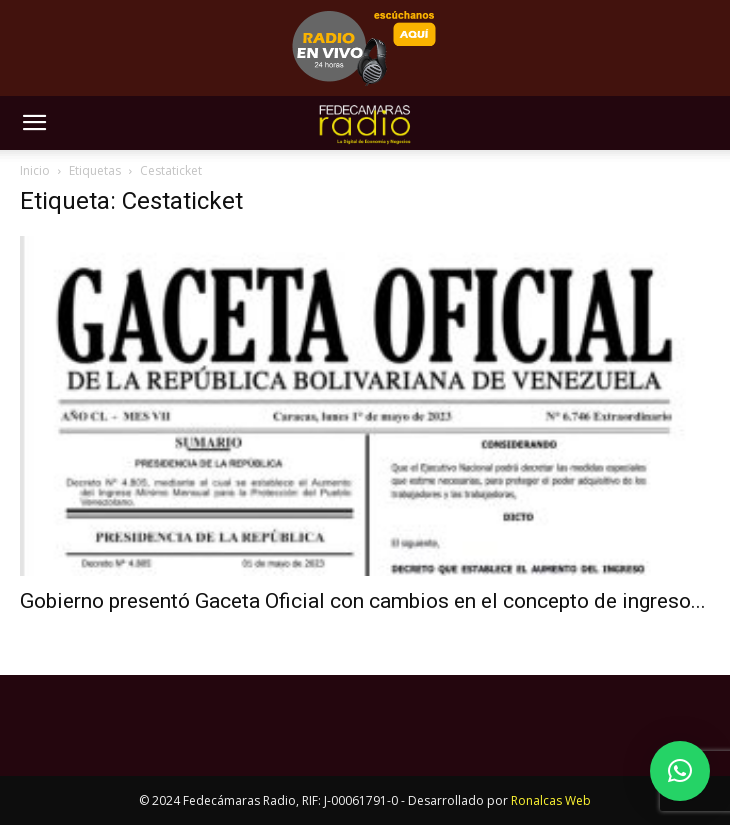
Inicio (35, 170)
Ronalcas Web (551, 800)
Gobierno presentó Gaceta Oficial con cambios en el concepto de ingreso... (363, 601)
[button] (34, 123)
